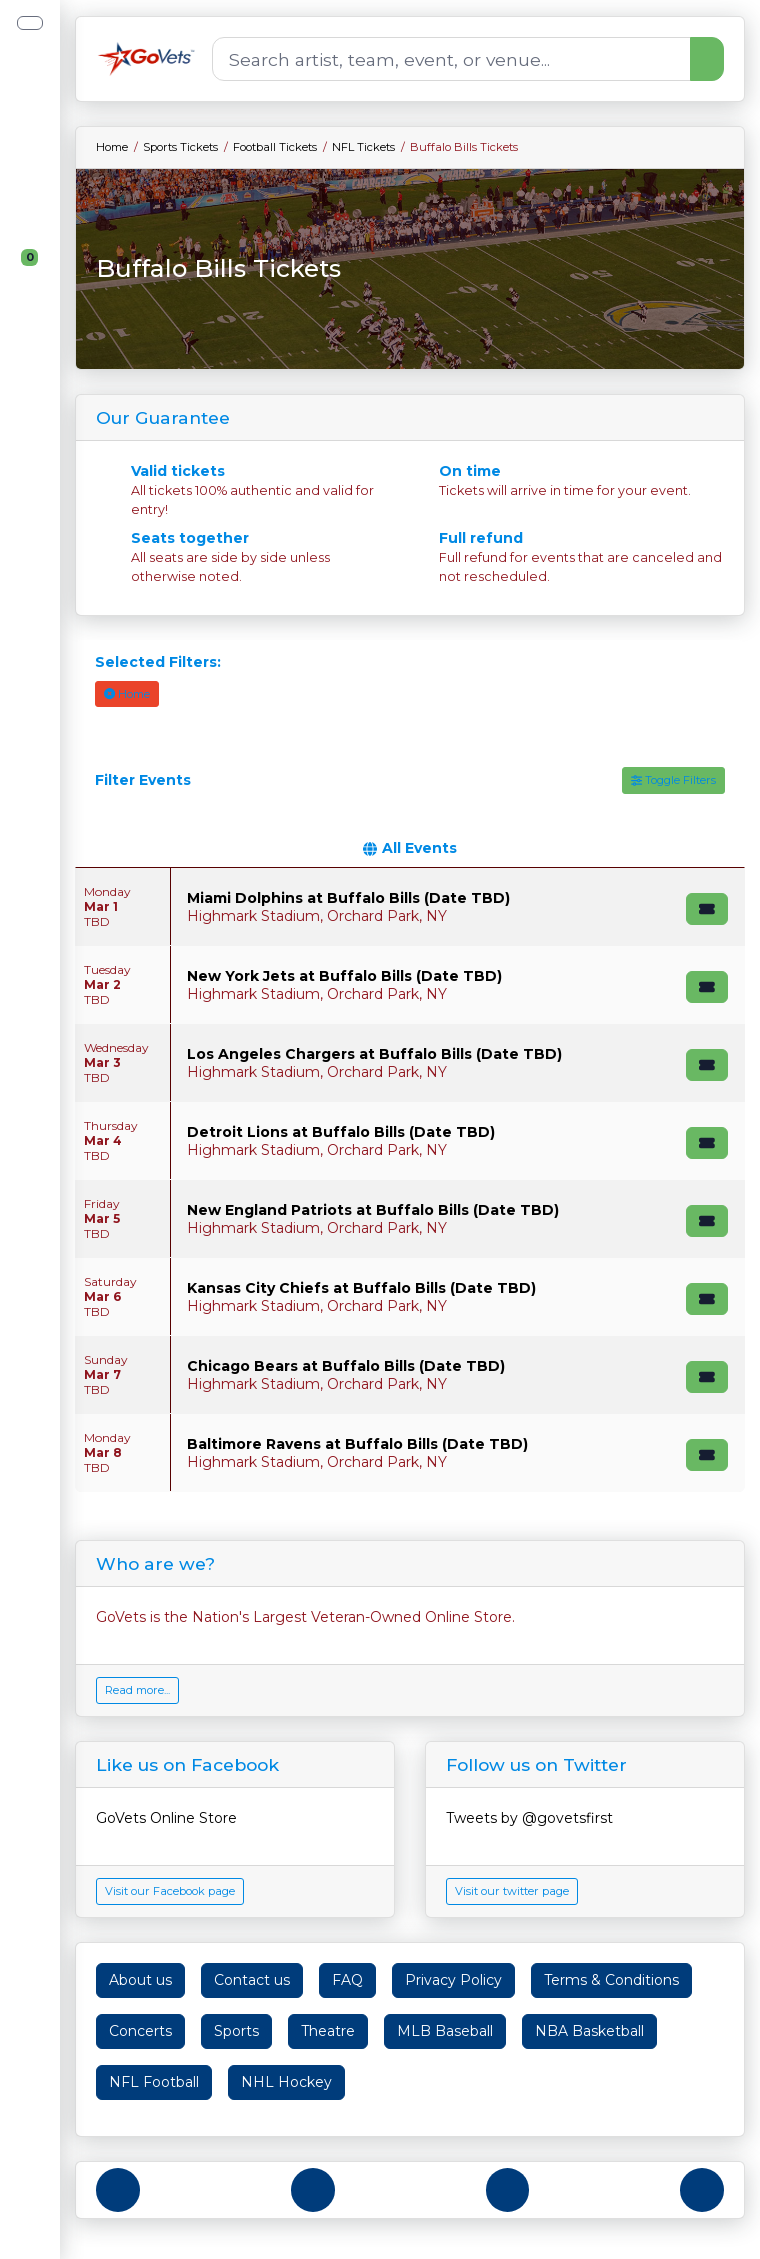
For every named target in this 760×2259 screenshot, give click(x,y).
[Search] (451, 59)
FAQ (347, 1980)
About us (140, 1980)
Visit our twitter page (512, 1891)
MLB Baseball (445, 2031)
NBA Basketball (589, 2031)
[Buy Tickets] (707, 909)
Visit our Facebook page (170, 1891)
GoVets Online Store (166, 1818)
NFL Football (154, 2082)
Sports (236, 2031)
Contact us (252, 1980)
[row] (410, 907)
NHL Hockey (286, 2082)
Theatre (328, 2031)
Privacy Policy (453, 1980)
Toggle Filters (673, 780)
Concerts (140, 2031)
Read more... (137, 1690)
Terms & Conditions (611, 1980)
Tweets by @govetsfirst (529, 1818)
